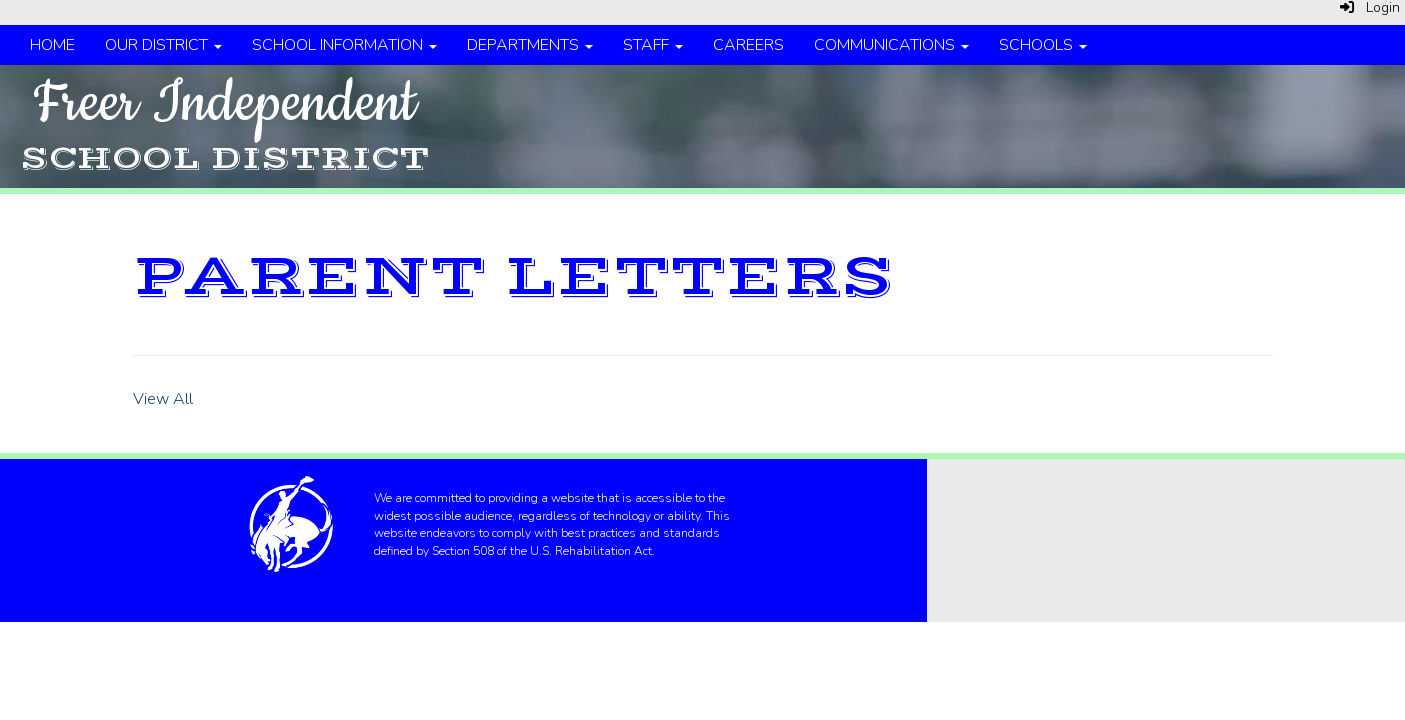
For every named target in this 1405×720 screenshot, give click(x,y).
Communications (891, 45)
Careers (748, 45)
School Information (344, 45)
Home (52, 45)
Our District (163, 45)
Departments (530, 45)
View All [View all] (163, 399)
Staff (653, 45)
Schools (1043, 45)
